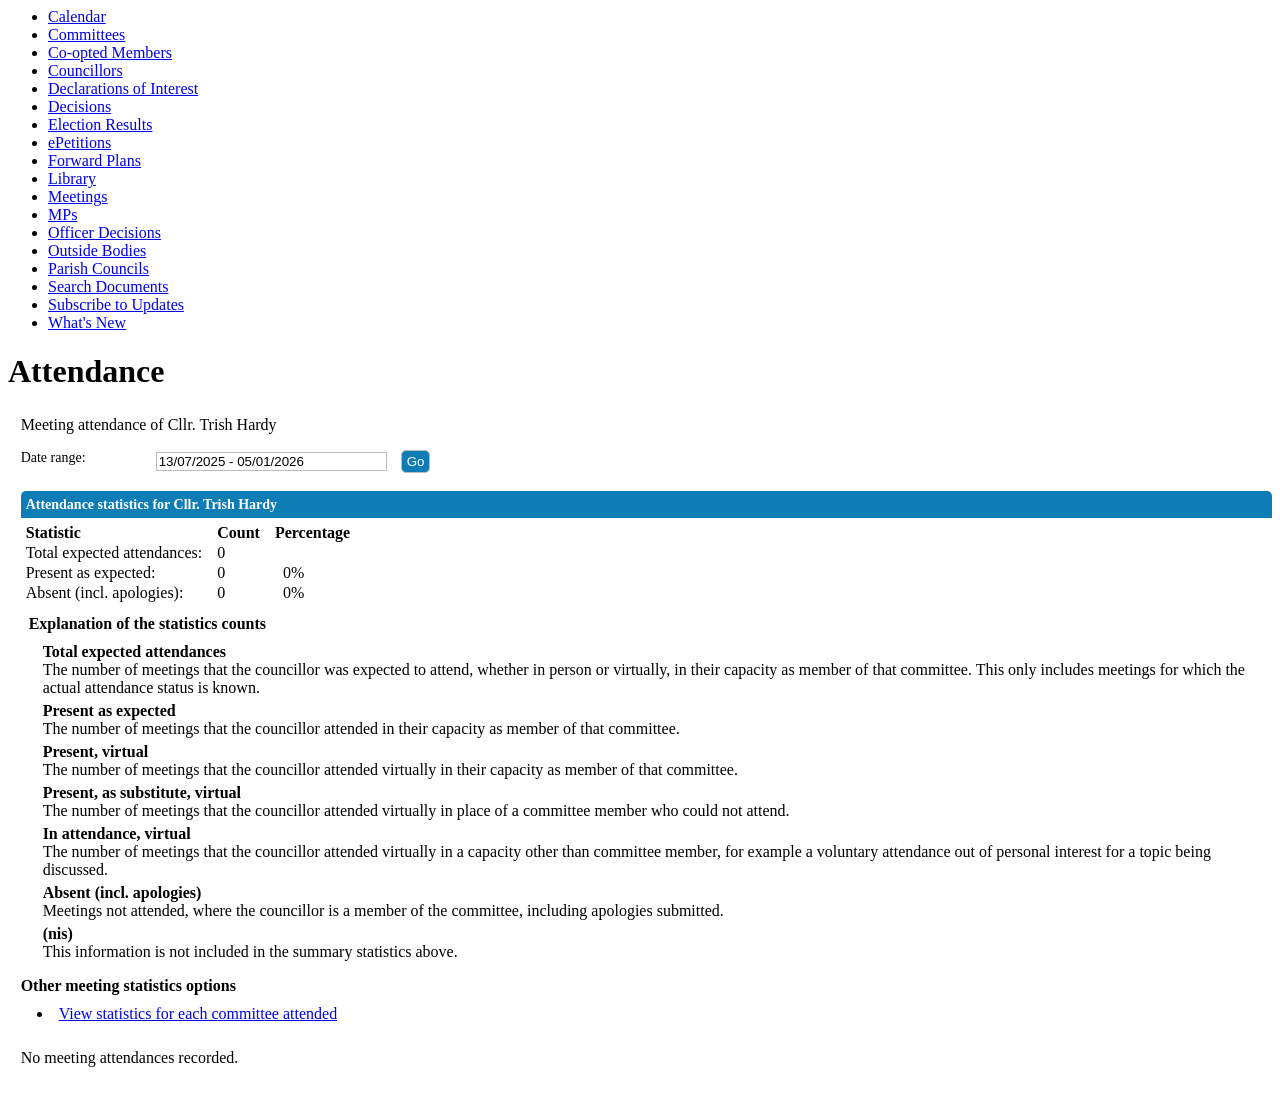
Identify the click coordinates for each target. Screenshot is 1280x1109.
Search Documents (108, 286)
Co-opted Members (110, 52)
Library (72, 178)
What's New (87, 322)
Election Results (100, 124)
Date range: (53, 457)
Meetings (78, 196)
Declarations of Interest (123, 88)
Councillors (85, 70)
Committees (86, 34)
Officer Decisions (104, 232)
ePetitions (79, 142)
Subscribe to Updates (116, 304)
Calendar (77, 16)
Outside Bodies (97, 250)
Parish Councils (98, 268)
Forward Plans (94, 160)
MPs (62, 214)
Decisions (79, 106)
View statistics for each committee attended (198, 1013)
